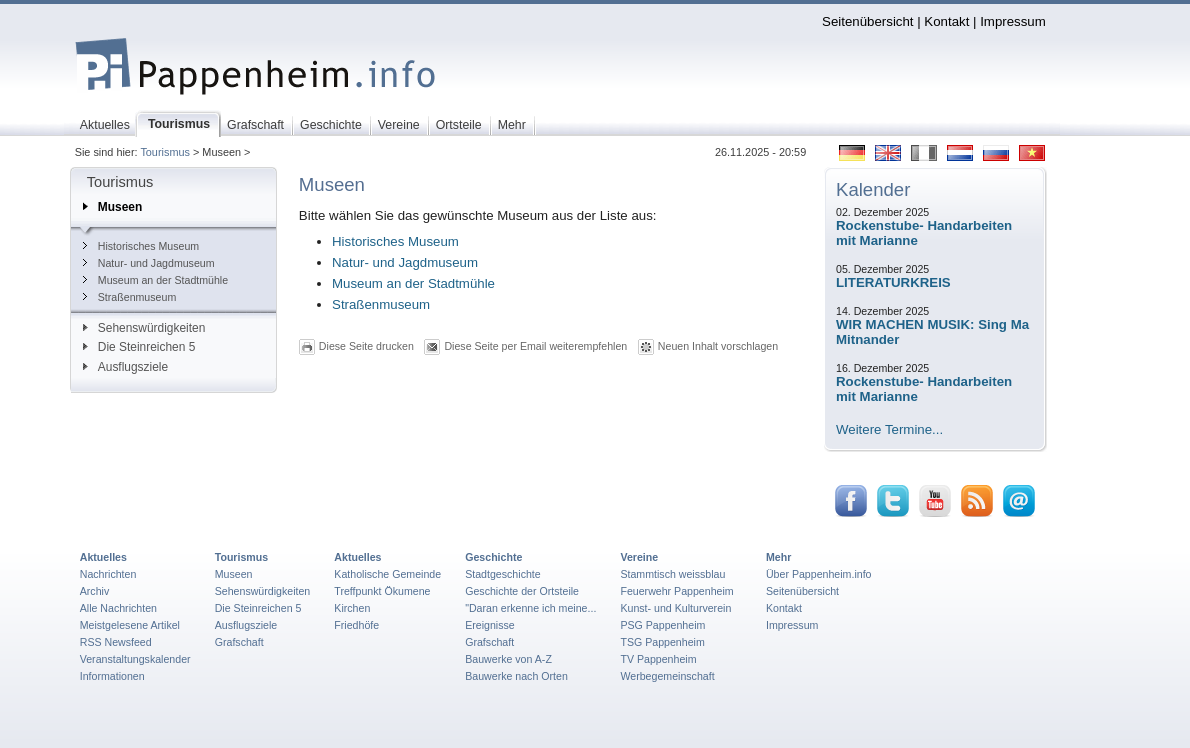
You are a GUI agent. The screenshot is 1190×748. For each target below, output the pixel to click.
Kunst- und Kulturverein (675, 608)
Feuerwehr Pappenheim (676, 591)
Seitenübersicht (867, 21)
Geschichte (493, 557)
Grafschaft (239, 642)
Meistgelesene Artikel (130, 625)
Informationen (112, 676)
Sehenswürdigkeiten (144, 328)
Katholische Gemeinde (387, 574)
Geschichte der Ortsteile (522, 591)
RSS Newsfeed (116, 642)
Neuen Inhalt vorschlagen (718, 346)
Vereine (639, 557)
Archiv (94, 591)
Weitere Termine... (889, 429)
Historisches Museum (141, 246)
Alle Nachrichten (118, 608)
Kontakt (946, 21)
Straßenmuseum (129, 297)
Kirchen (352, 608)
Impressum (1013, 21)
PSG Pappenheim (662, 625)
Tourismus (165, 152)
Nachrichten (108, 574)
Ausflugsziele (125, 367)
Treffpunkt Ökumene (382, 591)
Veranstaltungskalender (135, 659)
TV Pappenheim (658, 659)
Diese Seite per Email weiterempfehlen (535, 346)
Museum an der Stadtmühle (155, 280)
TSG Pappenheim (662, 642)
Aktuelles (103, 557)
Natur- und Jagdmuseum (149, 263)
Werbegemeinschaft (667, 676)
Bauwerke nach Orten (516, 676)
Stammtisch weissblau (672, 574)
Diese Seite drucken (366, 346)
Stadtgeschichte (503, 574)
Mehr (778, 557)
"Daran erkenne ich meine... (530, 608)
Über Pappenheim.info (819, 574)
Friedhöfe (356, 625)
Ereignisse (490, 625)
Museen (112, 207)
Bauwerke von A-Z (508, 659)
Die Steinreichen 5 (139, 347)
